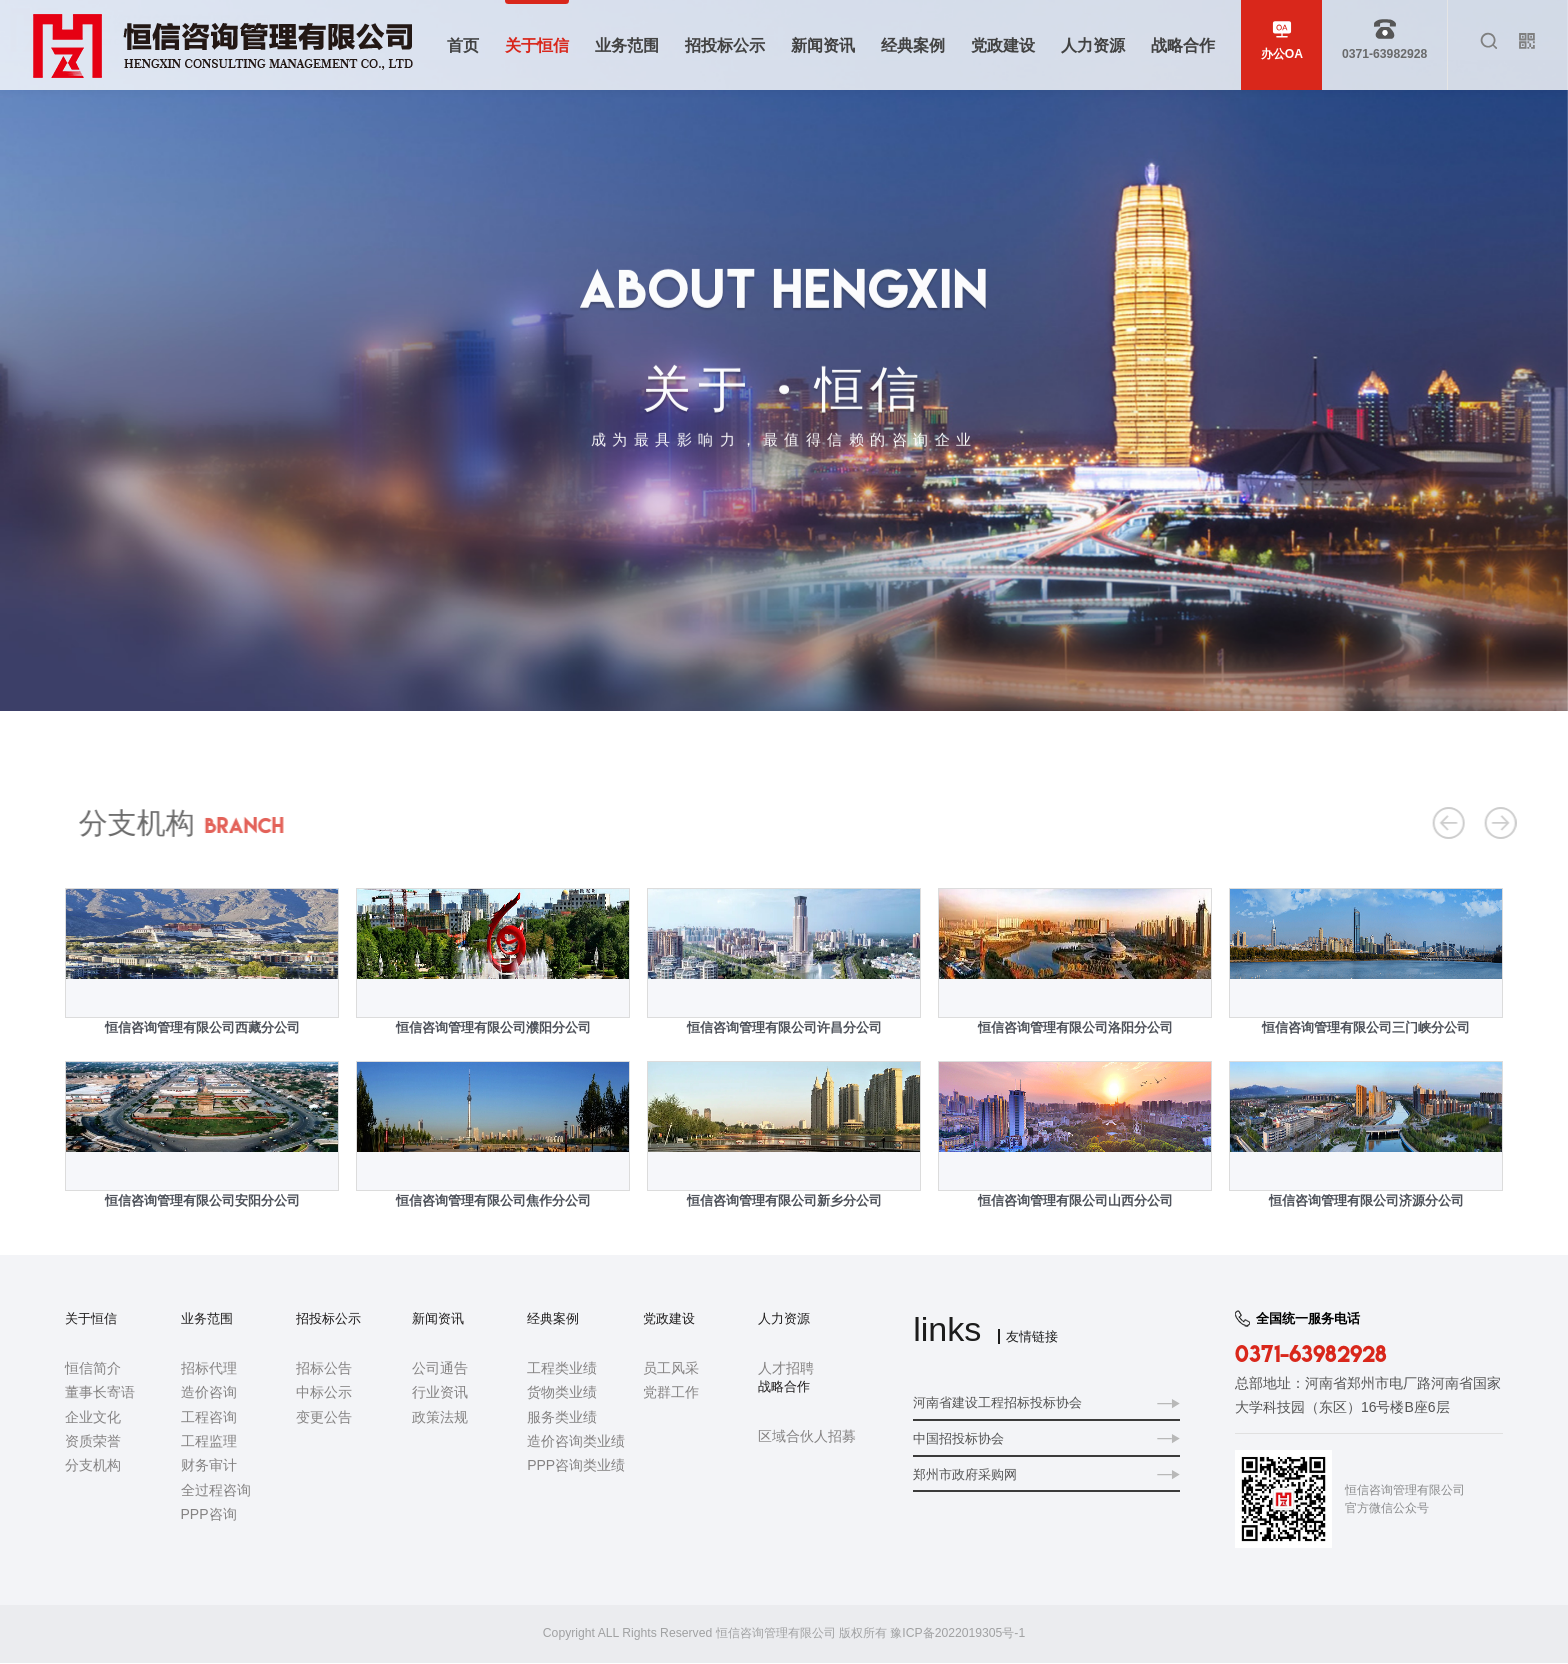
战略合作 (784, 1387)
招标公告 (324, 1368)
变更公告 (324, 1417)
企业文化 (93, 1417)
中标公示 (324, 1393)
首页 (1303, 721)
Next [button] (1501, 1062)
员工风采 (671, 1368)
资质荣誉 (93, 1441)
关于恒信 (1352, 721)
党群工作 (671, 1393)
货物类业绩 (562, 1393)
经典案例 (553, 1318)
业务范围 (207, 1318)
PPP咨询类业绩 (576, 1466)
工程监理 (209, 1441)
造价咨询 (209, 1393)
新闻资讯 (438, 1318)
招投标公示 (328, 1318)
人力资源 (784, 1318)
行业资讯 (440, 1393)
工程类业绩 (562, 1368)
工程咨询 (209, 1417)
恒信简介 (93, 1368)
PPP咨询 (209, 1515)
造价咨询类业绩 (576, 1441)
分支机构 (1414, 721)
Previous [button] (67, 1062)
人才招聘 (786, 1368)
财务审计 (209, 1466)
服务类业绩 (562, 1417)
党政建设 (669, 1318)
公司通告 (440, 1368)
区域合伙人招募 (807, 1437)
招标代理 (209, 1368)
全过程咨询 (216, 1490)
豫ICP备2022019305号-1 (957, 1634)
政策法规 (440, 1417)
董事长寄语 (100, 1393)
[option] (202, 1062)
